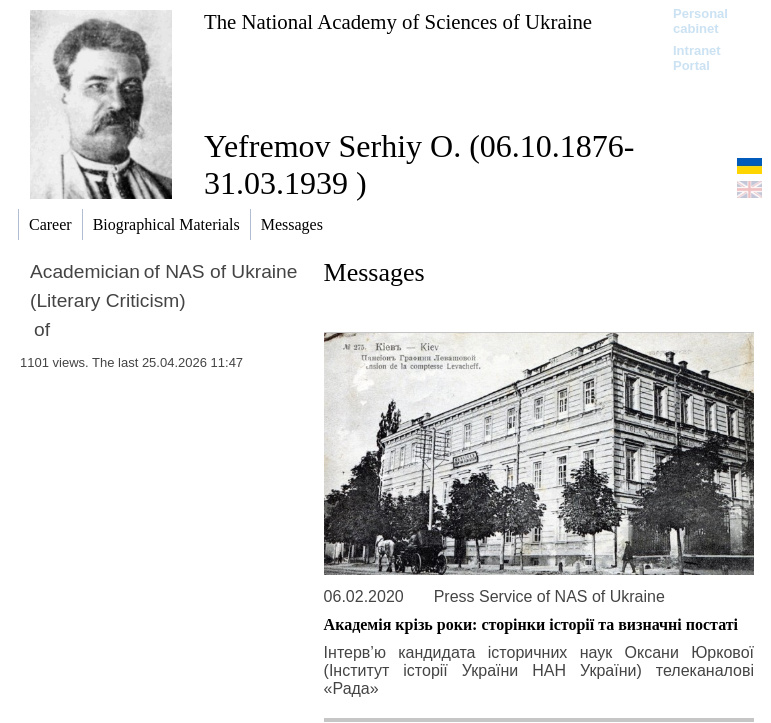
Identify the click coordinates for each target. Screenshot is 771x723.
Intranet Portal (697, 58)
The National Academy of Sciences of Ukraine (398, 21)
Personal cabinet (700, 21)
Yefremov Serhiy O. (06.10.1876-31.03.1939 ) (419, 164)
